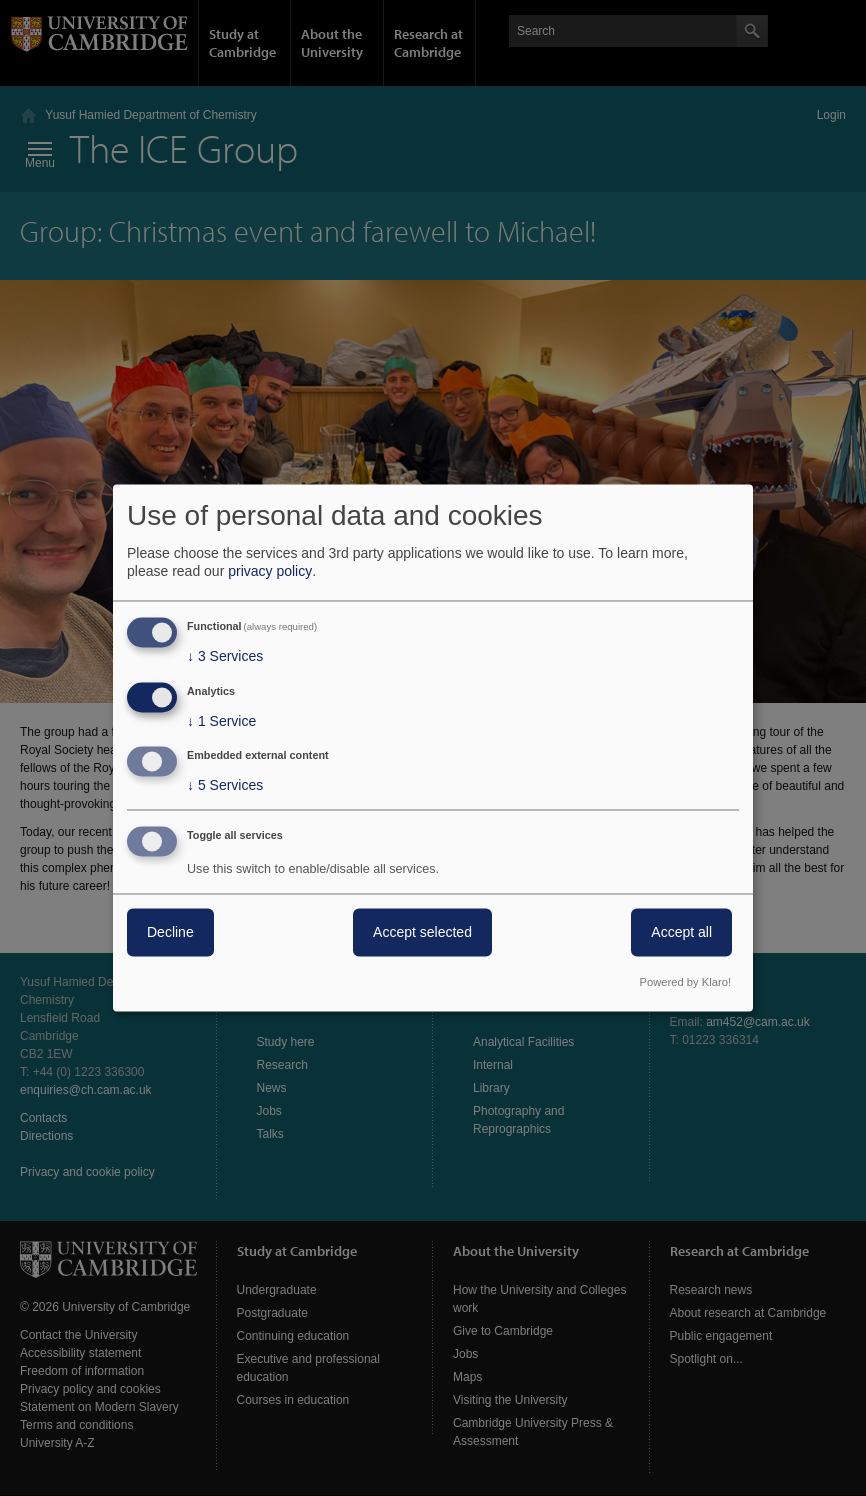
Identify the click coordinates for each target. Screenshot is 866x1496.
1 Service (221, 721)
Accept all (681, 933)
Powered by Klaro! (685, 983)
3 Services (225, 656)
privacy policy (270, 571)
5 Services (225, 786)
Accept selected (422, 933)
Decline (170, 933)
